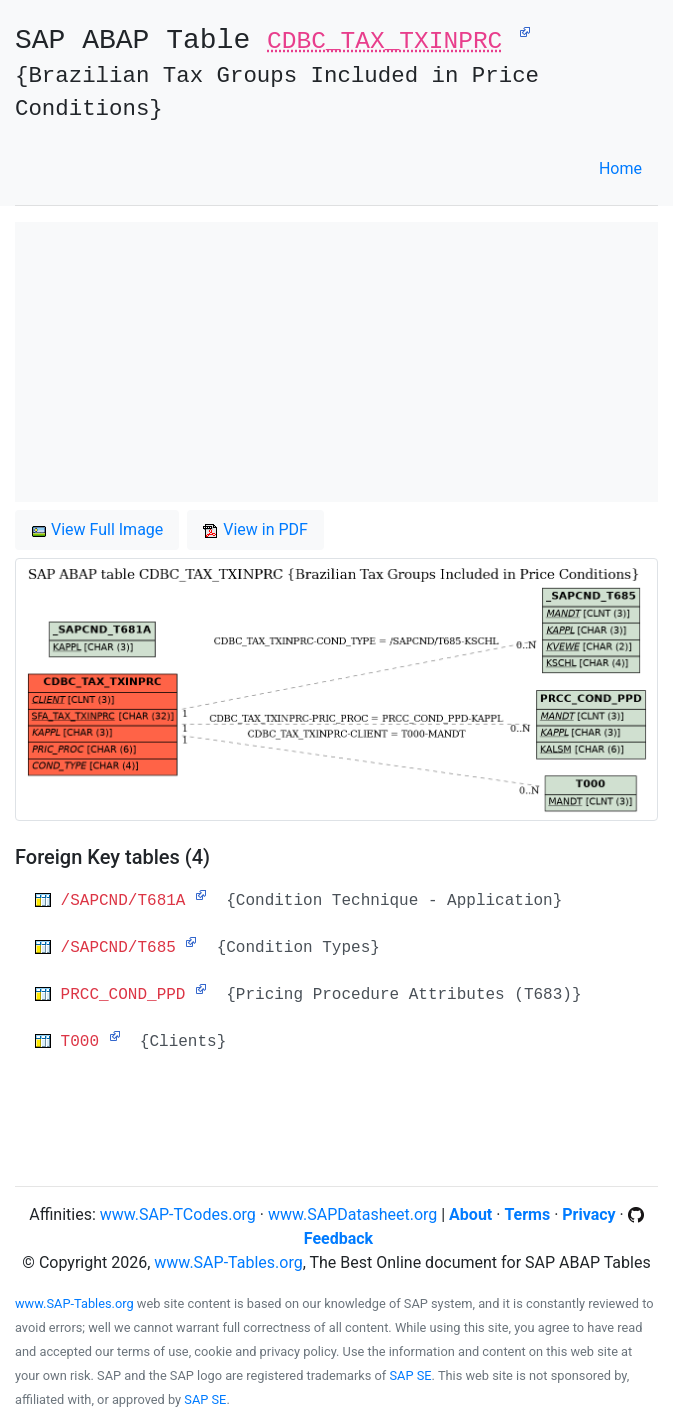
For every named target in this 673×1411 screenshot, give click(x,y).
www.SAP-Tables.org (228, 1262)
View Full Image (97, 529)
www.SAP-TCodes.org (178, 1214)
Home (620, 168)
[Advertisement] (336, 362)
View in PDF (255, 529)
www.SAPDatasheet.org (352, 1214)
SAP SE (411, 1375)
